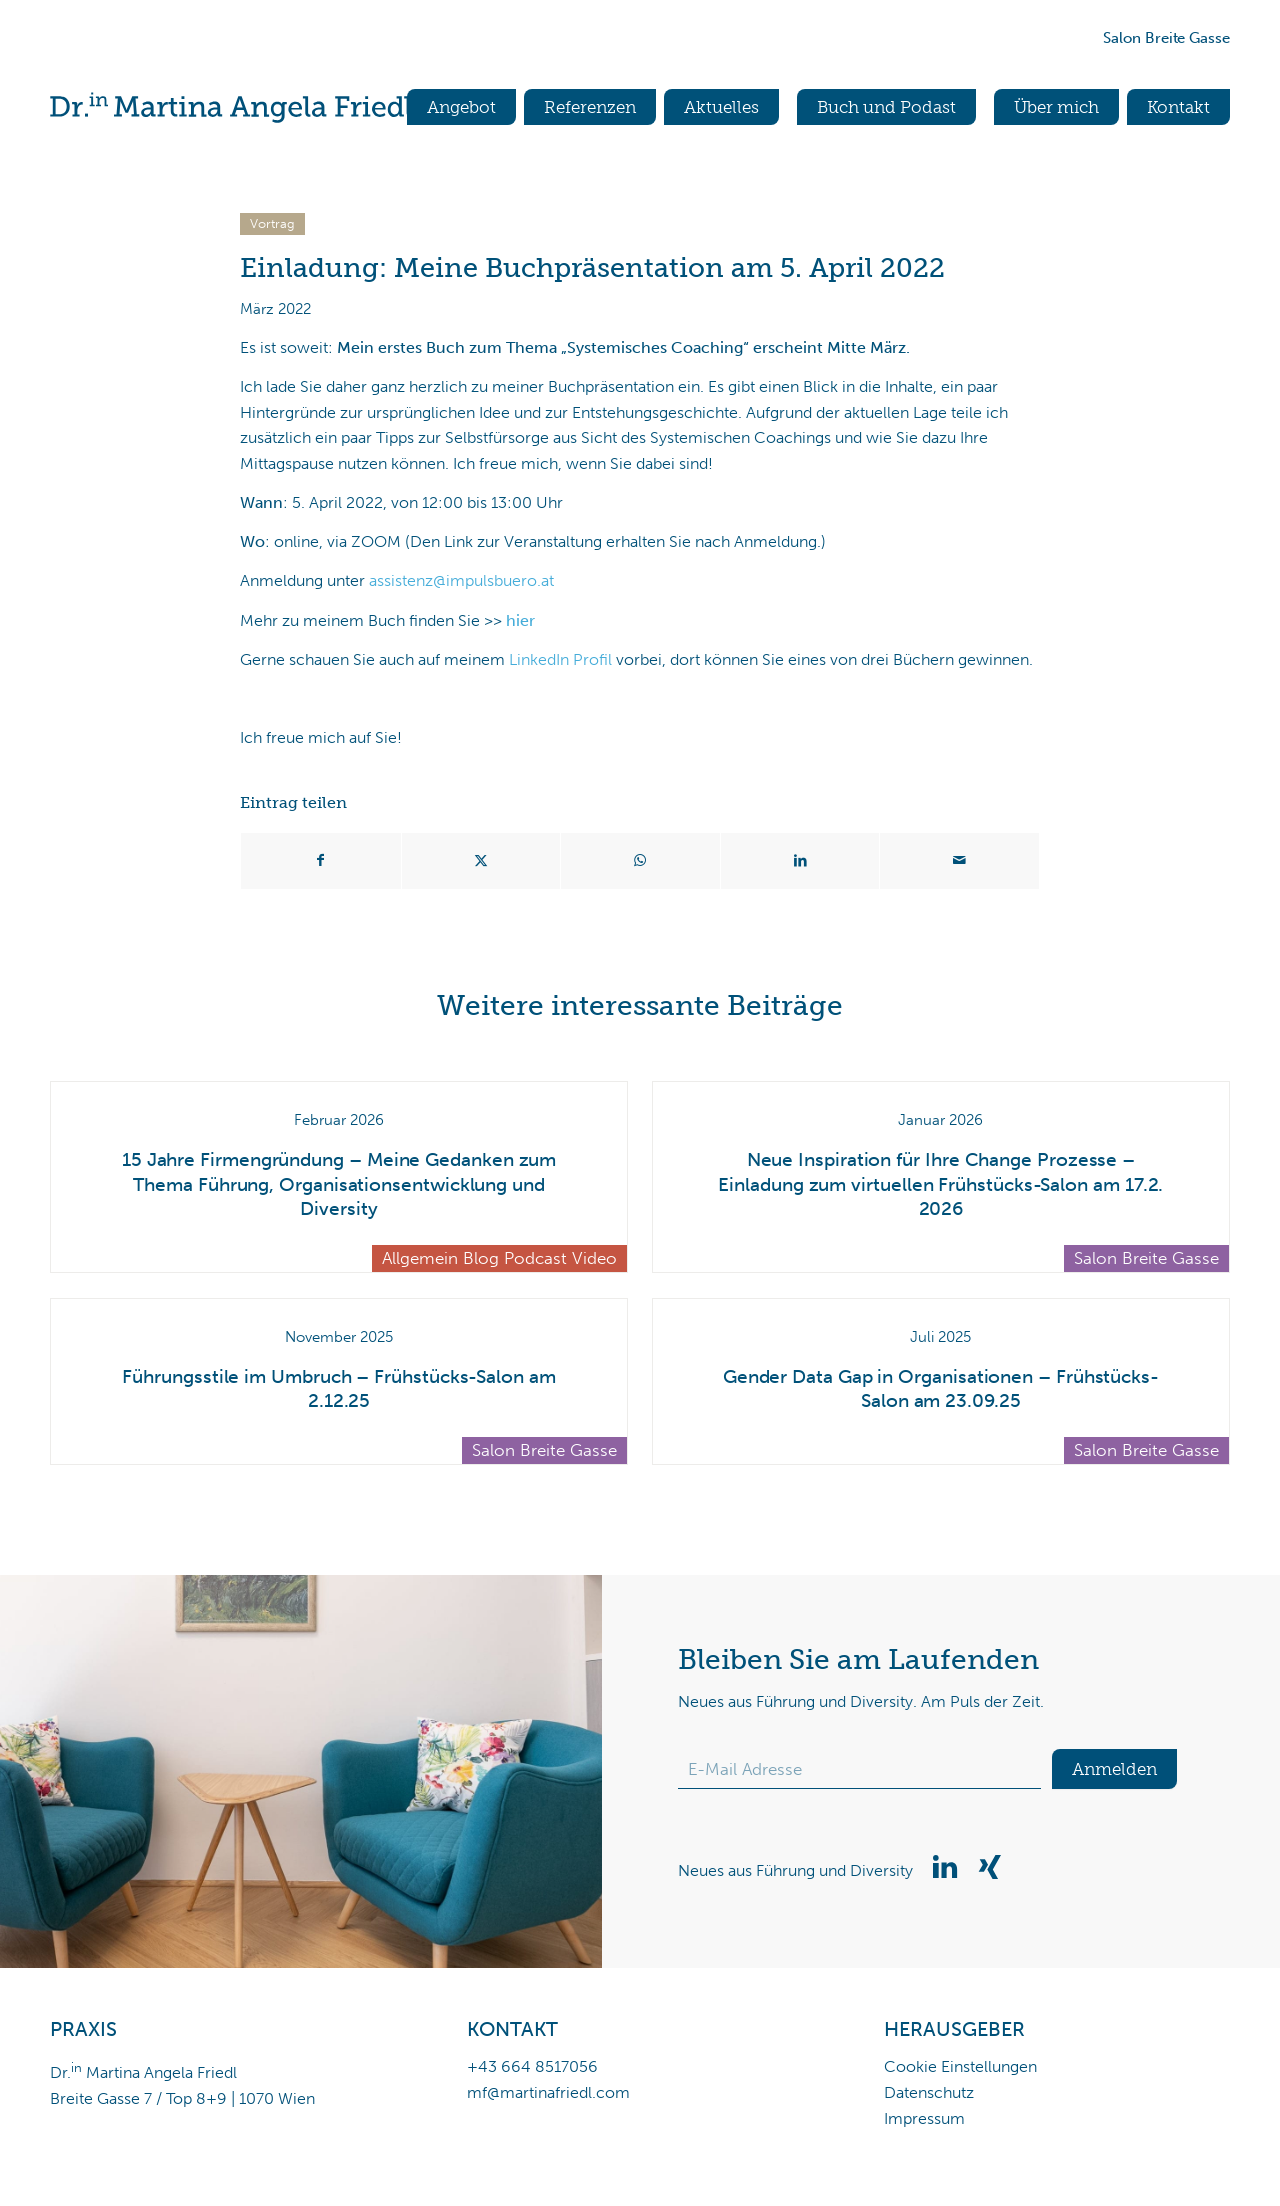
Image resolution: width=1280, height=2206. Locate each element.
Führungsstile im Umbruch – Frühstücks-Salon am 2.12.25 (338, 1389)
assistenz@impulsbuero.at (461, 580)
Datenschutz (929, 2092)
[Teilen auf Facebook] (321, 861)
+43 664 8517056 (532, 2066)
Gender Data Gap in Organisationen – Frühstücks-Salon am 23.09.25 (941, 1389)
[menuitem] (452, 107)
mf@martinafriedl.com (548, 2092)
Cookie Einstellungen (960, 2066)
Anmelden (1114, 1769)
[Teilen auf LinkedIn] (800, 861)
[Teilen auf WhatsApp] (640, 861)
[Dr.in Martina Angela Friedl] (231, 107)
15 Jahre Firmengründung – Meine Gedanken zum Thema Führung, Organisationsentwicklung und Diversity (339, 1184)
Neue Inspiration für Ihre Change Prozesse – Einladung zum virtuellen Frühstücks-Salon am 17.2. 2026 (940, 1184)
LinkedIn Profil (560, 659)
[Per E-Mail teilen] (959, 861)
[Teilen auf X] (481, 861)
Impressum (924, 2118)
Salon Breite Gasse (1166, 38)
